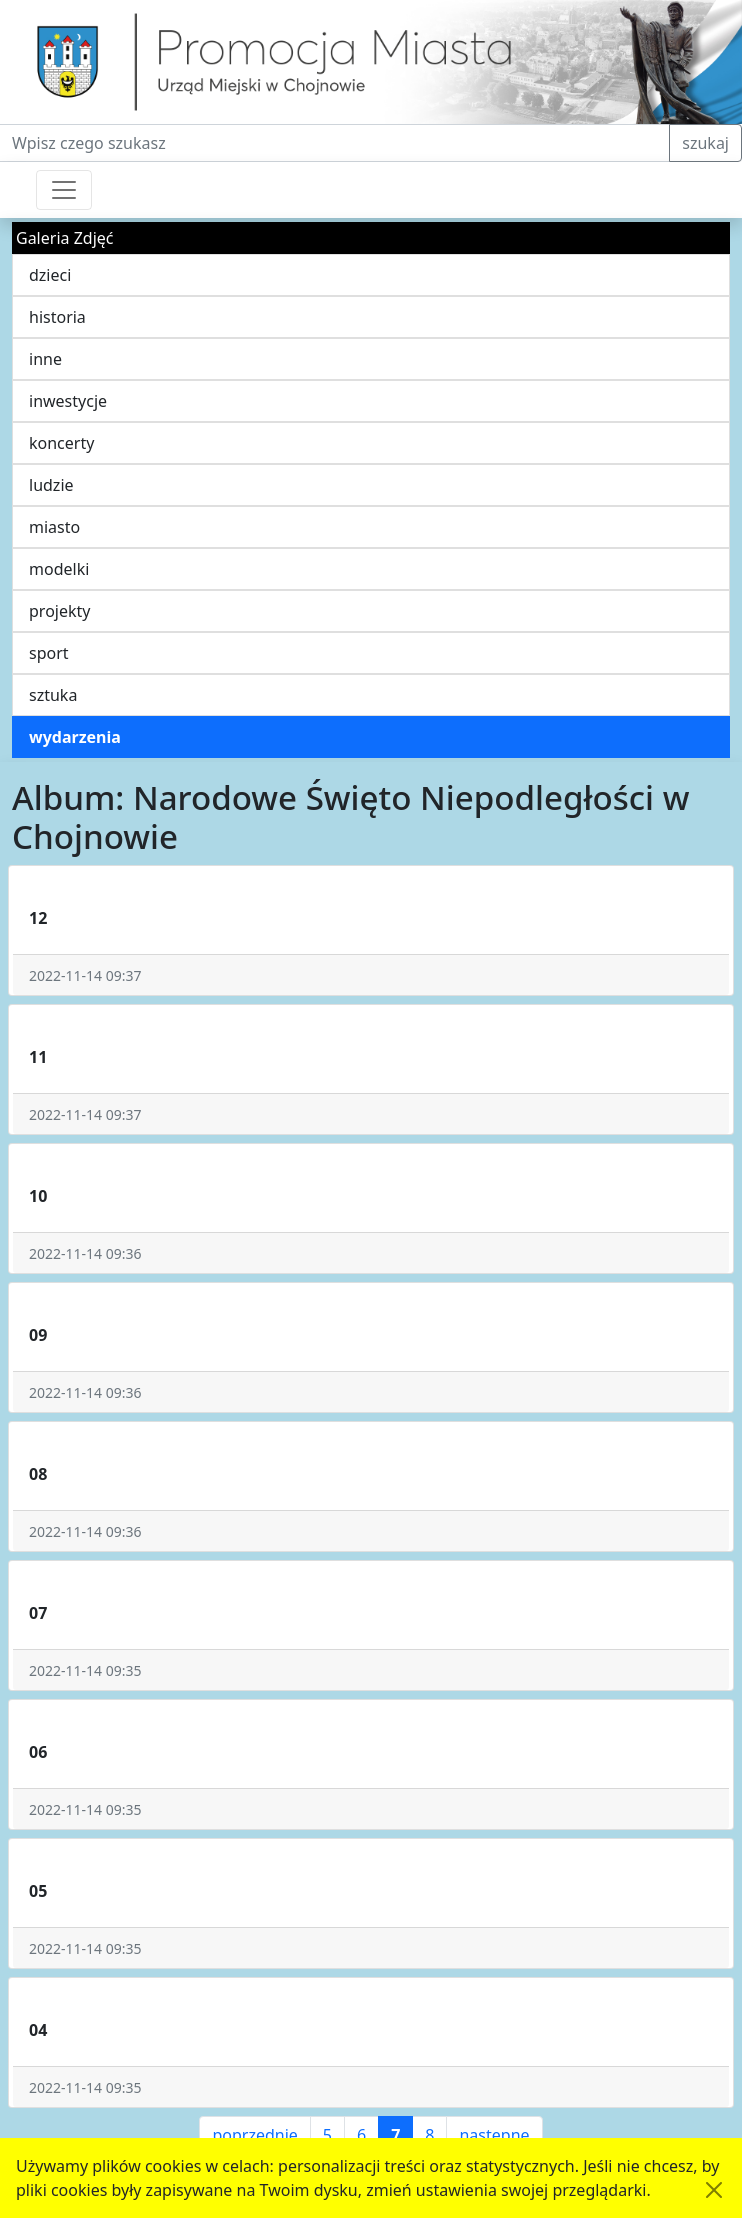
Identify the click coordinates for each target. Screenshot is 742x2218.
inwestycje (68, 401)
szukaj (705, 143)
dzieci (50, 275)
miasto (54, 527)
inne (45, 359)
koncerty (61, 443)
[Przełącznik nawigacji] (64, 190)
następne (494, 2135)
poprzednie (254, 2135)
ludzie (51, 485)
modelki (59, 569)
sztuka (53, 695)
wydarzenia (75, 737)
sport (49, 653)
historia (57, 317)
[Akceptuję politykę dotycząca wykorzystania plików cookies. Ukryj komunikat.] (714, 2190)
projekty (59, 611)
